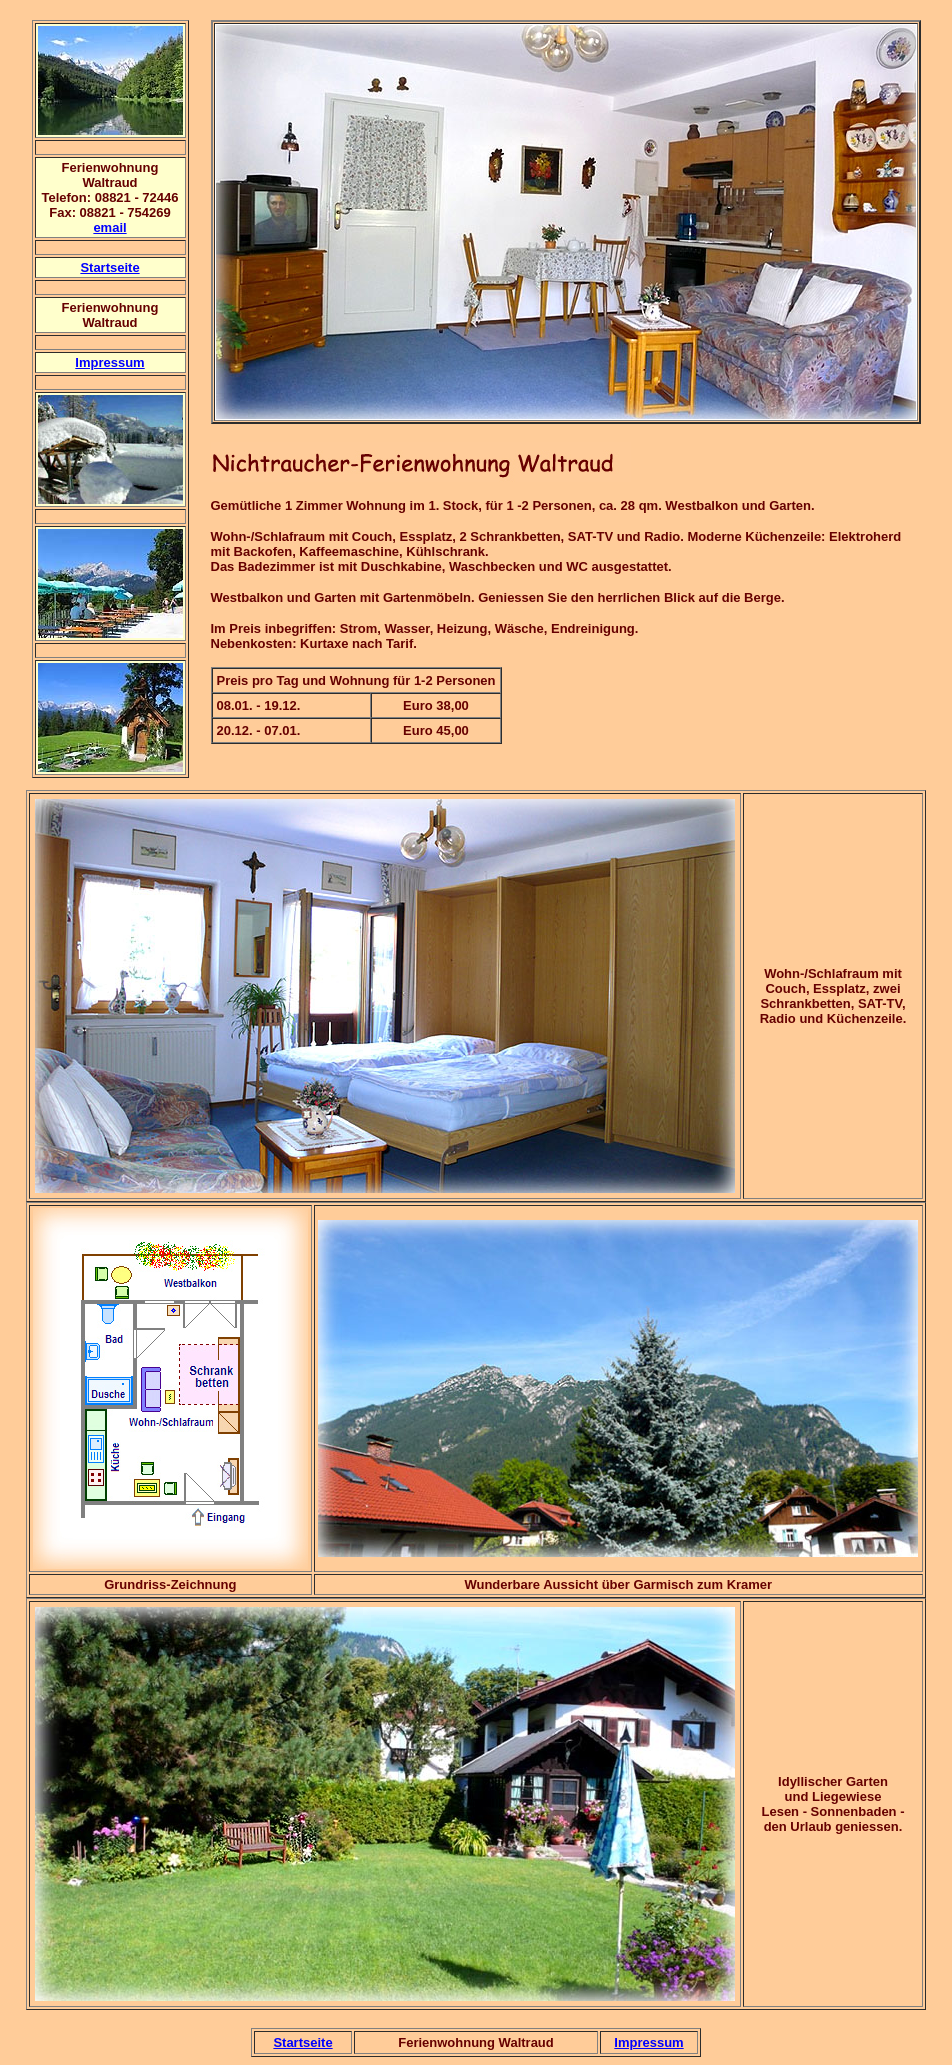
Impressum (109, 362)
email (109, 227)
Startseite (109, 267)
